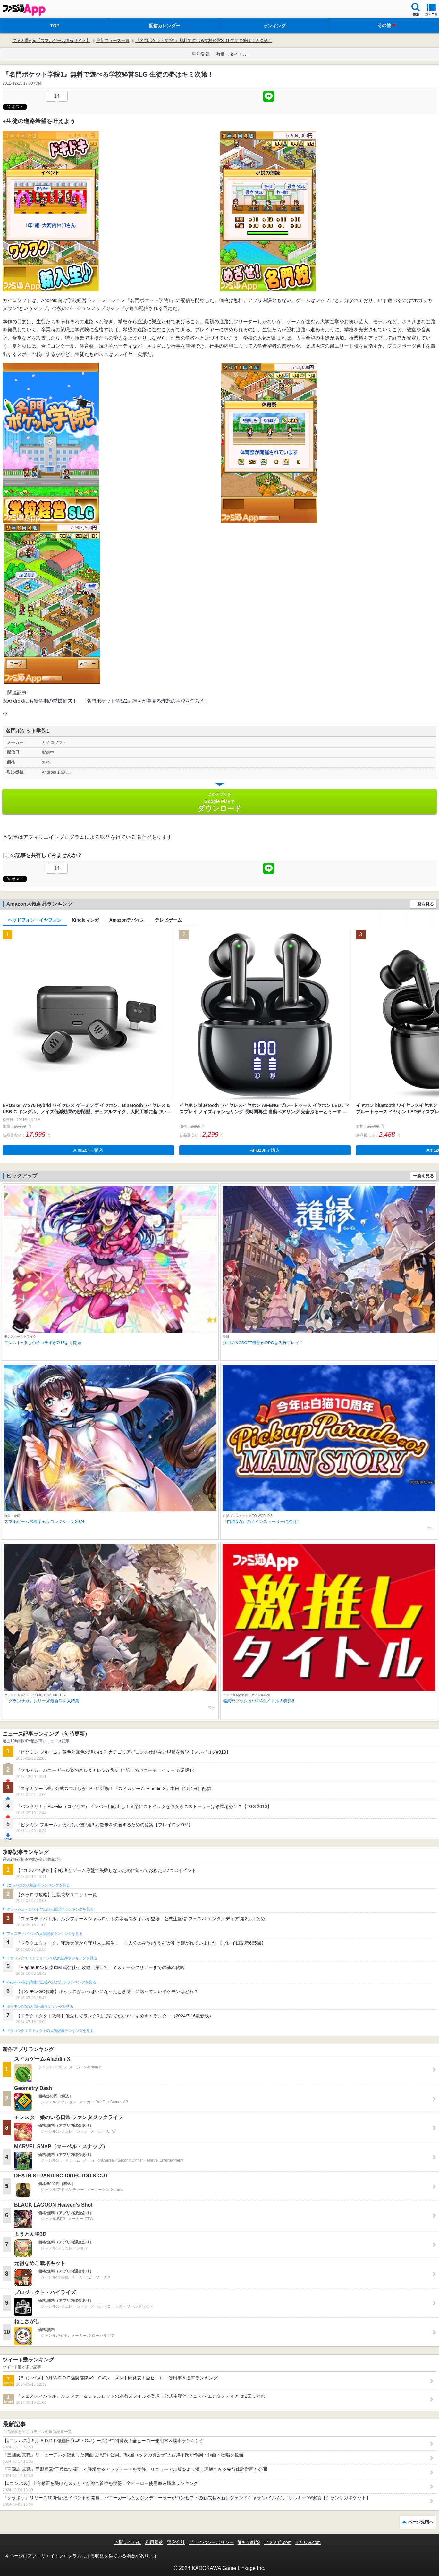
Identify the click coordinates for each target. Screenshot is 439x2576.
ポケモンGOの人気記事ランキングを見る (39, 2006)
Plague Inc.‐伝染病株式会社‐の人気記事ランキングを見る (51, 1982)
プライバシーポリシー (211, 2542)
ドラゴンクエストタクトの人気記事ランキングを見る (49, 2031)
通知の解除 (249, 2542)
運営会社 (176, 2542)
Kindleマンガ (85, 919)
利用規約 (154, 2542)
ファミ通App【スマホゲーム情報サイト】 (51, 40)
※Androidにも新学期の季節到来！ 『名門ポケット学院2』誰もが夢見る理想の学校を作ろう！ (106, 700)
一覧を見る (423, 904)
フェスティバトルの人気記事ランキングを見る (44, 1934)
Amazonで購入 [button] (88, 1150)
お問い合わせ (127, 2542)
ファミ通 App (24, 10)
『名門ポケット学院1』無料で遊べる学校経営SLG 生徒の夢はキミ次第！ (203, 40)
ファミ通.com (277, 2542)
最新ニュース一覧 (113, 40)
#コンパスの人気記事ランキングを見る (38, 1885)
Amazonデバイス (127, 919)
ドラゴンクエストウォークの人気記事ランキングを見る (51, 1958)
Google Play (219, 802)
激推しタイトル (231, 54)
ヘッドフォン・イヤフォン (35, 919)
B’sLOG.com (308, 2542)
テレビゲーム (168, 919)
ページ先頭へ (420, 2522)
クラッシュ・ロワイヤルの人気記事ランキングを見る (49, 1909)
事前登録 (201, 54)
